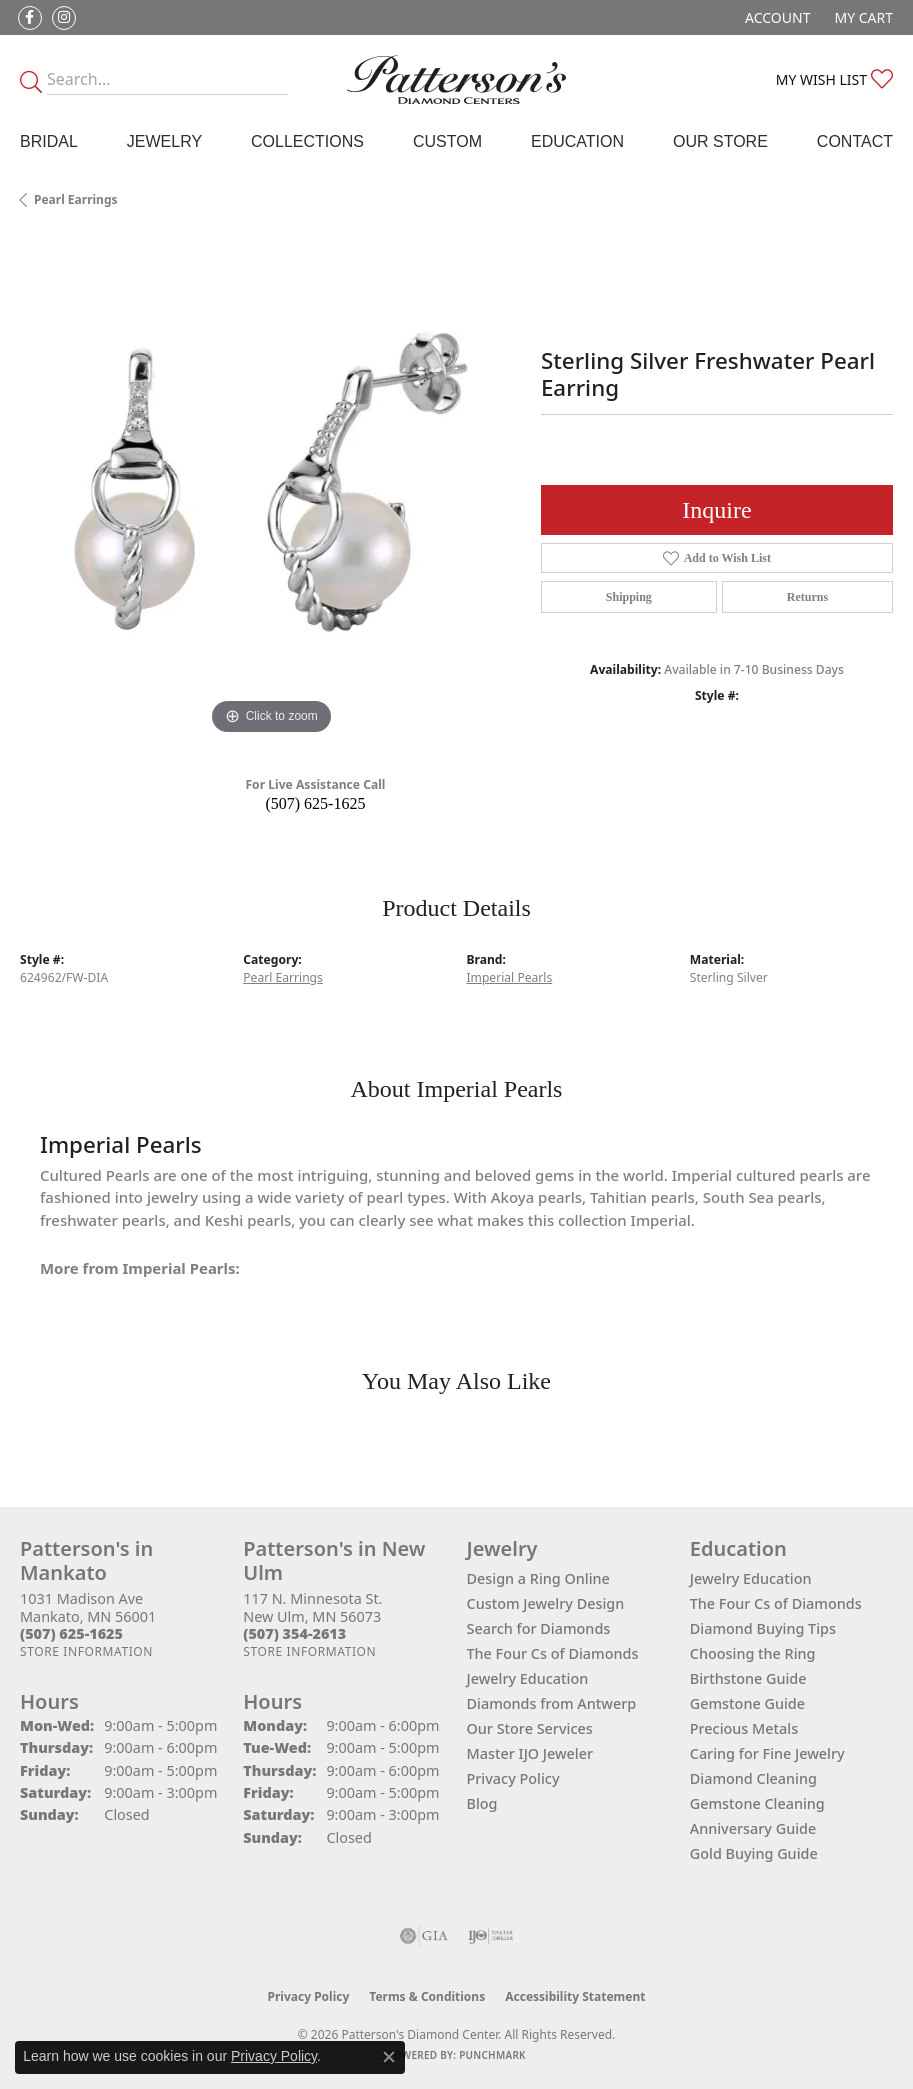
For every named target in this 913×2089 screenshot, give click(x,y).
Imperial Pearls (510, 977)
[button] (775, 17)
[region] (270, 489)
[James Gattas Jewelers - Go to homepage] (456, 79)
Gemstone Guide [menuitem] (747, 1703)
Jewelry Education (528, 1678)
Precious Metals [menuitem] (744, 1728)
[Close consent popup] (389, 2057)
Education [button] (577, 141)
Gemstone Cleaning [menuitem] (757, 1803)
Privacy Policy (513, 1778)
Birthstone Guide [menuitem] (748, 1678)
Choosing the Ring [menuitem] (753, 1653)
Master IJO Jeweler (530, 1753)
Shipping (629, 597)
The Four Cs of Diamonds (553, 1653)
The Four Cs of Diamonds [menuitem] (776, 1603)
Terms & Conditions (427, 1996)
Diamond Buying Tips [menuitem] (763, 1628)
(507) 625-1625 (315, 803)
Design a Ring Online (538, 1578)
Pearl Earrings (76, 199)
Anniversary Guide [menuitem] (753, 1828)
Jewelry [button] (164, 141)
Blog (482, 1803)
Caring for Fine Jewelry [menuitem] (767, 1753)
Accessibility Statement (575, 1996)
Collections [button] (307, 141)
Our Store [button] (720, 141)
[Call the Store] (71, 1633)
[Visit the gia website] (424, 1936)
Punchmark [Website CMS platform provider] (492, 2055)
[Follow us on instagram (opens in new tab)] (64, 18)
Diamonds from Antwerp (552, 1703)
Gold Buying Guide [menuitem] (754, 1853)
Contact (855, 141)
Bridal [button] (49, 141)
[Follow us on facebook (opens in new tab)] (30, 18)
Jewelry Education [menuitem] (751, 1578)
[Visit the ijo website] (490, 1936)
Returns (807, 597)
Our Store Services (530, 1728)
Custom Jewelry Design (546, 1603)
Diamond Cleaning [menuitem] (753, 1778)
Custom (447, 141)
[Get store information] (86, 1651)
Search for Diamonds (539, 1628)
